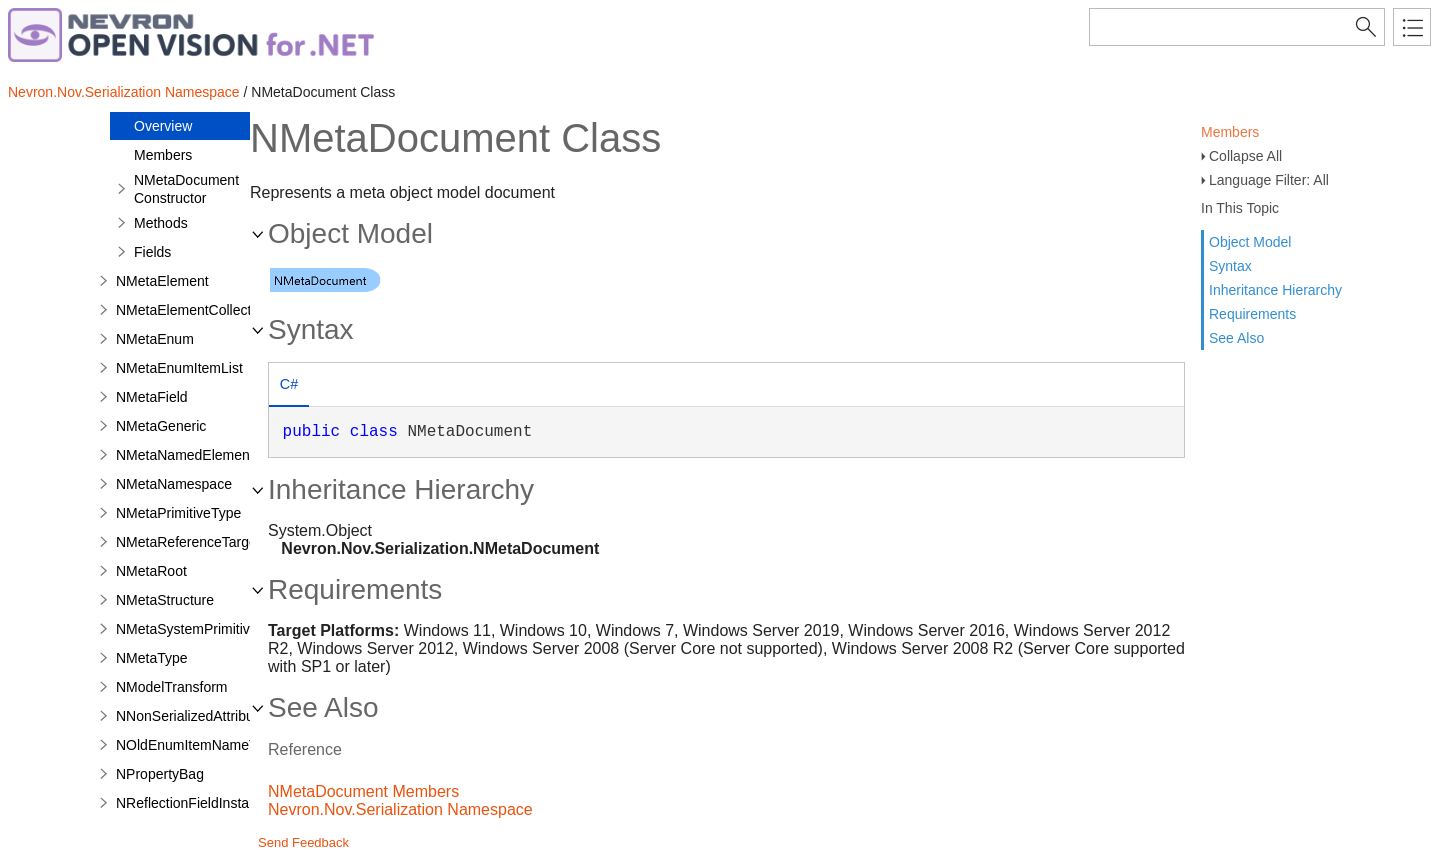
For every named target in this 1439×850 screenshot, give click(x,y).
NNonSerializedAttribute (190, 716)
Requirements (1252, 314)
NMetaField (152, 397)
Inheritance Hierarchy (1275, 290)
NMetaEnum (155, 339)
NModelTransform (172, 687)
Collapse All (1245, 156)
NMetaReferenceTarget (188, 542)
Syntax (1230, 266)
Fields (152, 252)
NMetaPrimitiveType (178, 513)
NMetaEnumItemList (179, 368)
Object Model (1250, 242)
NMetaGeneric (161, 426)
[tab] (289, 386)
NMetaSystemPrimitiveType (202, 629)
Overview (163, 126)
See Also (1236, 338)
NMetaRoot (151, 571)
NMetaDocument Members (363, 791)
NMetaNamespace (174, 484)
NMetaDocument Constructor (186, 189)
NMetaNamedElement (185, 455)
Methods (161, 223)
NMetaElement (162, 281)
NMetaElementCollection (193, 310)
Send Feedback (303, 842)
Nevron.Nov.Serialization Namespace (124, 92)
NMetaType (152, 658)
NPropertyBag (160, 774)
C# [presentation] (289, 384)
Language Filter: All (1269, 180)
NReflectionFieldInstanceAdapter (218, 803)
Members (1230, 132)
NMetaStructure (165, 600)
